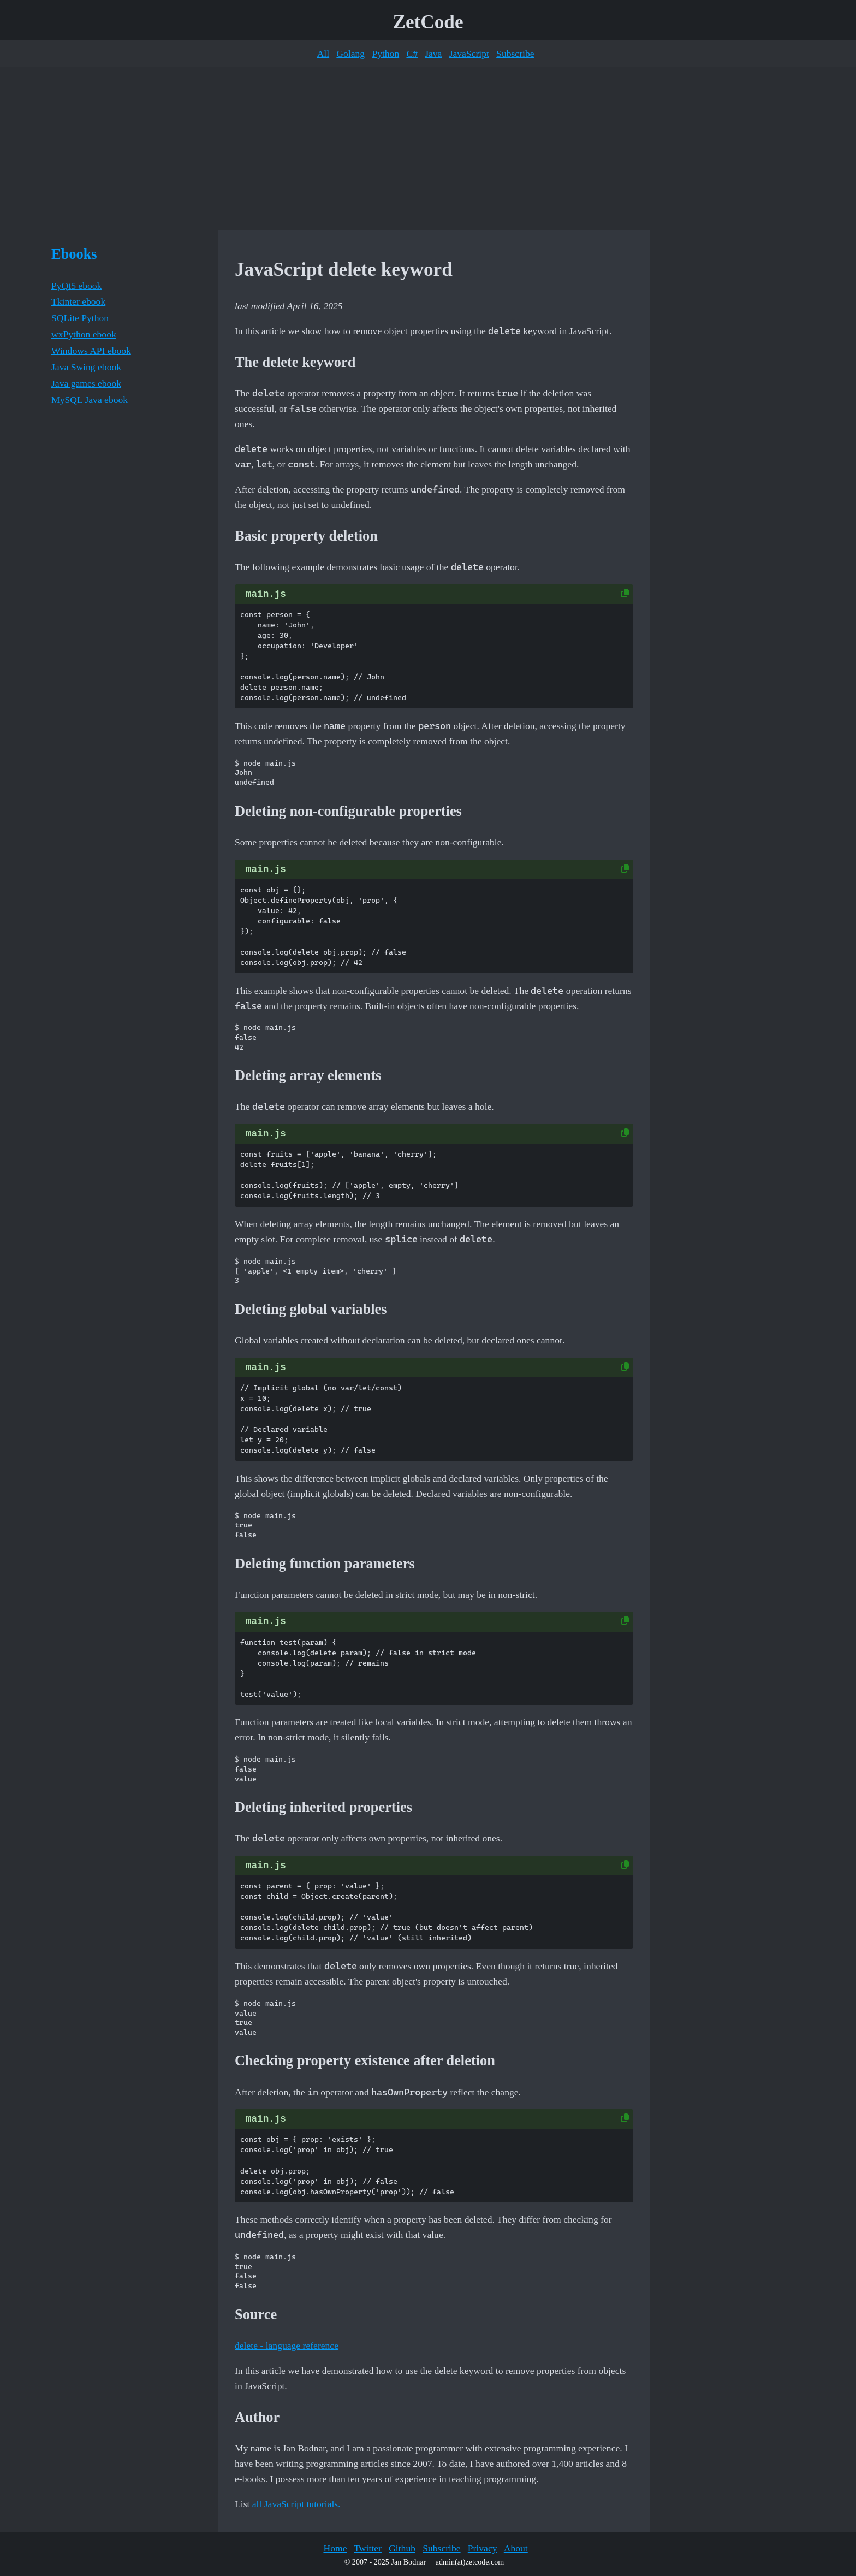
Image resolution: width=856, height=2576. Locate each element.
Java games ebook (86, 383)
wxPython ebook (83, 334)
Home (335, 2548)
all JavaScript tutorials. (296, 2503)
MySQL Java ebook (89, 399)
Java (433, 53)
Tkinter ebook (78, 301)
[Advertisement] (428, 148)
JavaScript (469, 53)
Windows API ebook (91, 350)
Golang (350, 53)
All (323, 53)
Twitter (368, 2548)
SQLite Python (80, 317)
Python (385, 53)
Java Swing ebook (86, 367)
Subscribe (515, 53)
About (516, 2548)
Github (402, 2548)
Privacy (482, 2548)
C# (412, 53)
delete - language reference (286, 2345)
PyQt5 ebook (76, 285)
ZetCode (428, 22)
